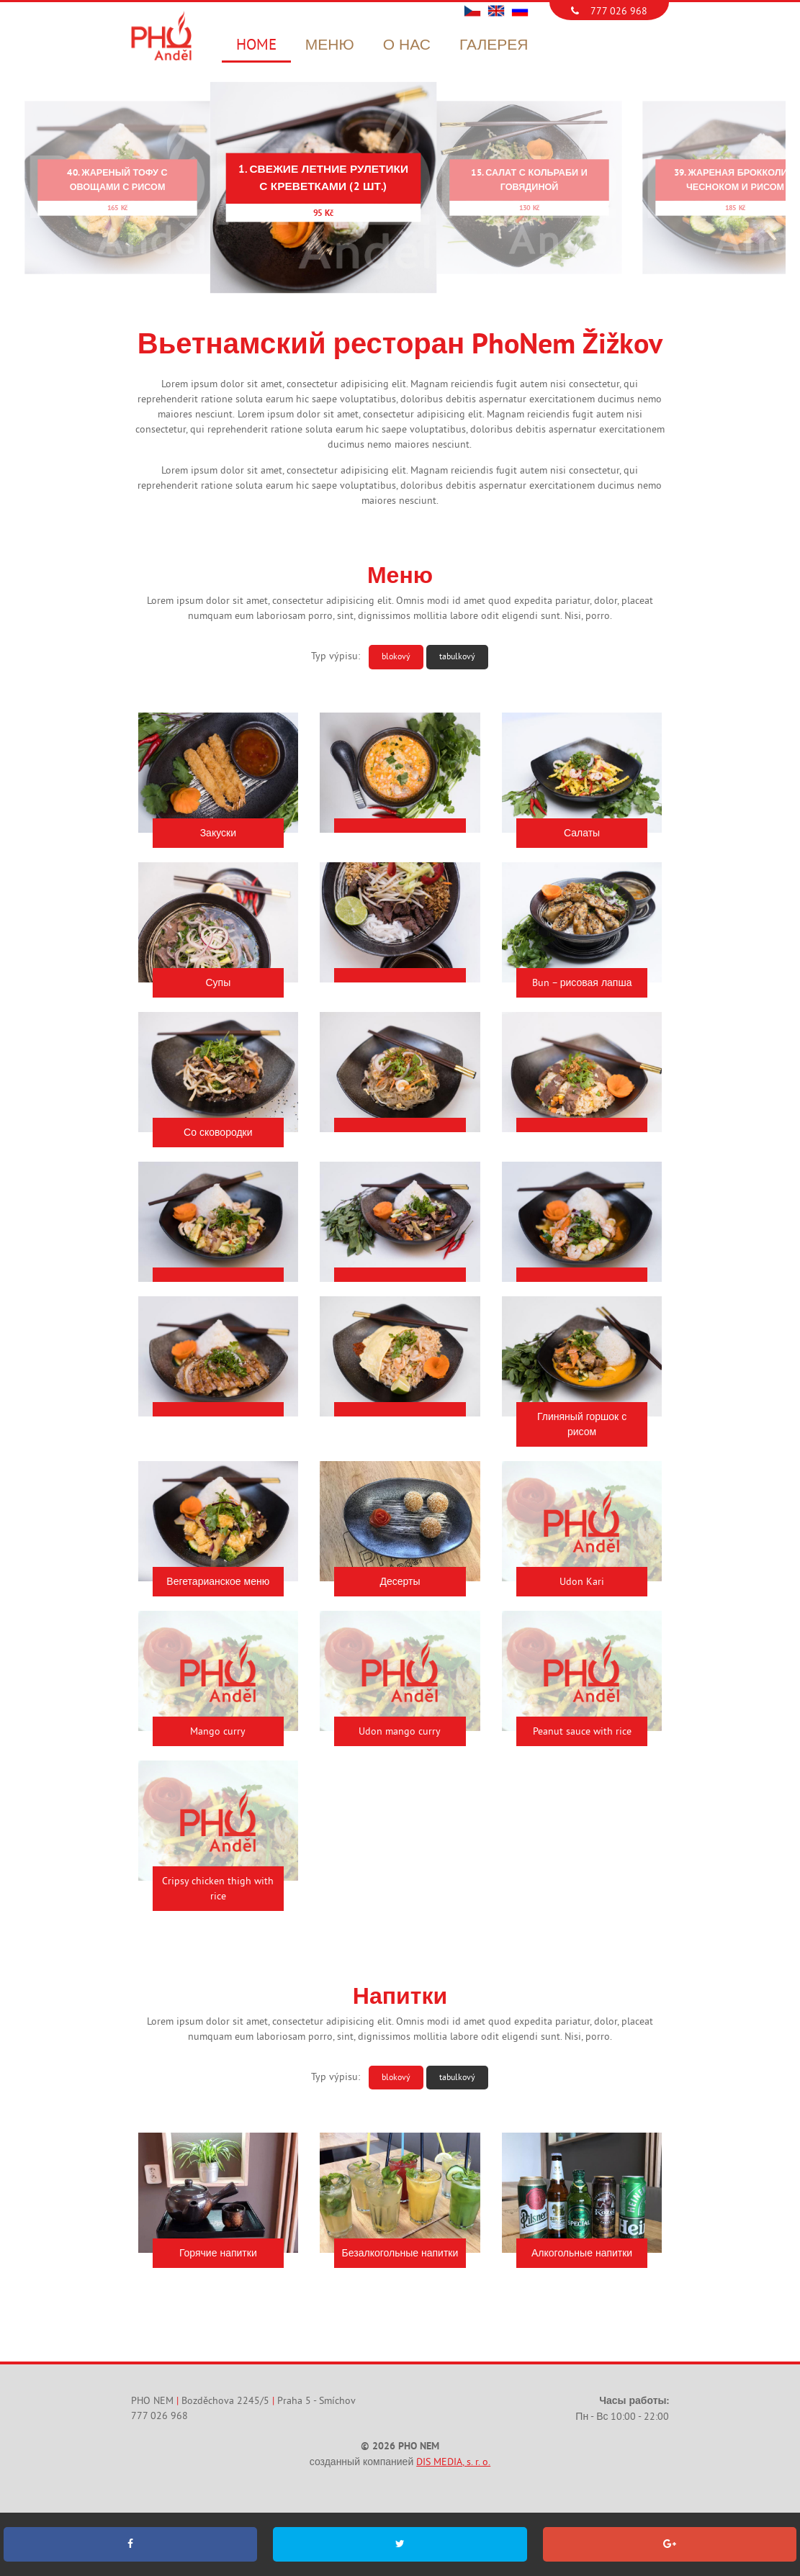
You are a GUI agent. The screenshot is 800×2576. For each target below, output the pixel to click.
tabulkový (457, 656)
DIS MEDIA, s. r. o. (453, 2462)
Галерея (493, 45)
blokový (396, 656)
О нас (407, 45)
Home (256, 45)
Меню (329, 45)
